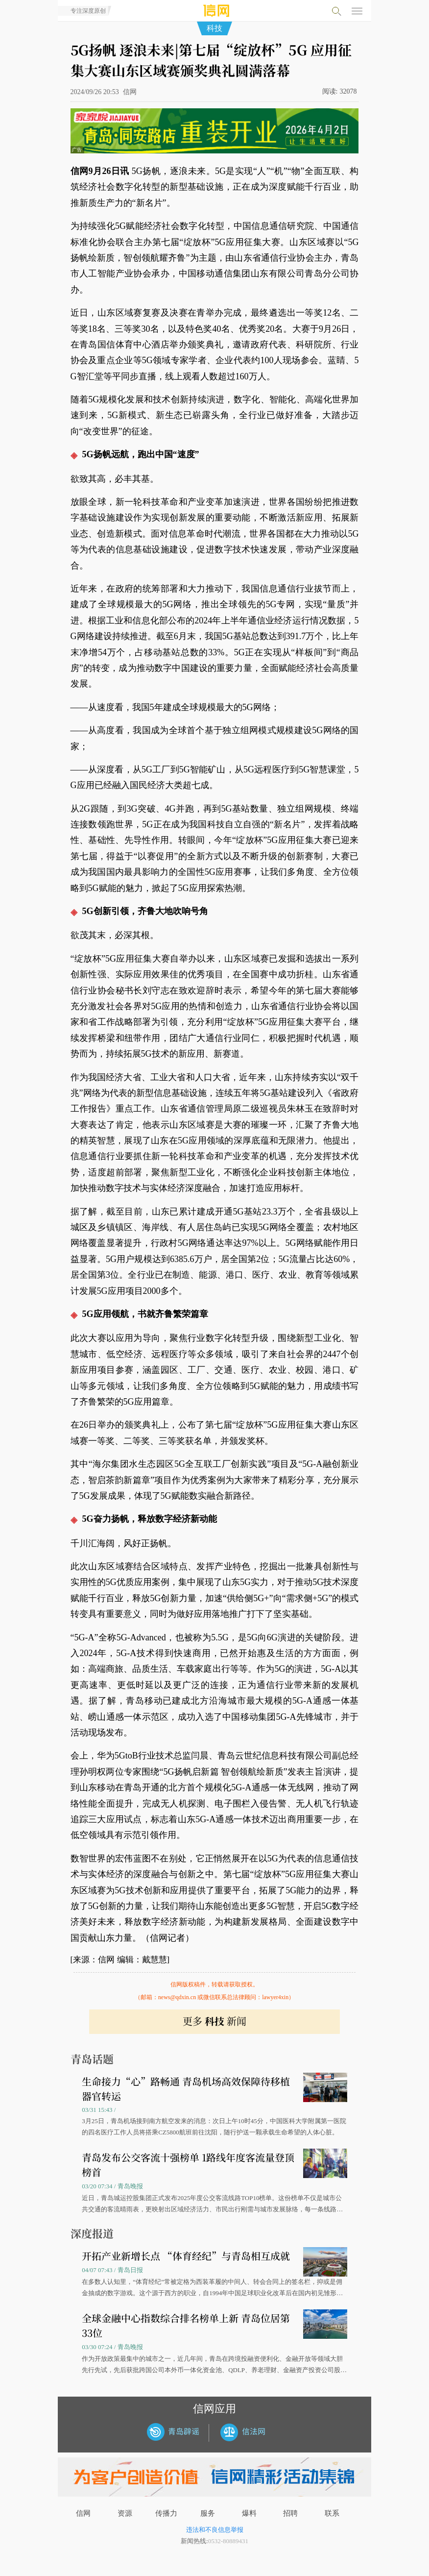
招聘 (290, 2513)
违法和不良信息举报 (214, 2529)
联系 (332, 2513)
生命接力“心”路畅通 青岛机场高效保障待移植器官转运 (186, 2088)
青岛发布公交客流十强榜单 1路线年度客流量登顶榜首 (188, 2164)
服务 (207, 2513)
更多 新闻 (214, 2021)
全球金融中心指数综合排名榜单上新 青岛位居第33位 (186, 2325)
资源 (125, 2513)
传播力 (166, 2513)
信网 (83, 2513)
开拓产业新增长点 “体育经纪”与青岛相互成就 (186, 2256)
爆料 (249, 2513)
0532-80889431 (228, 2541)
